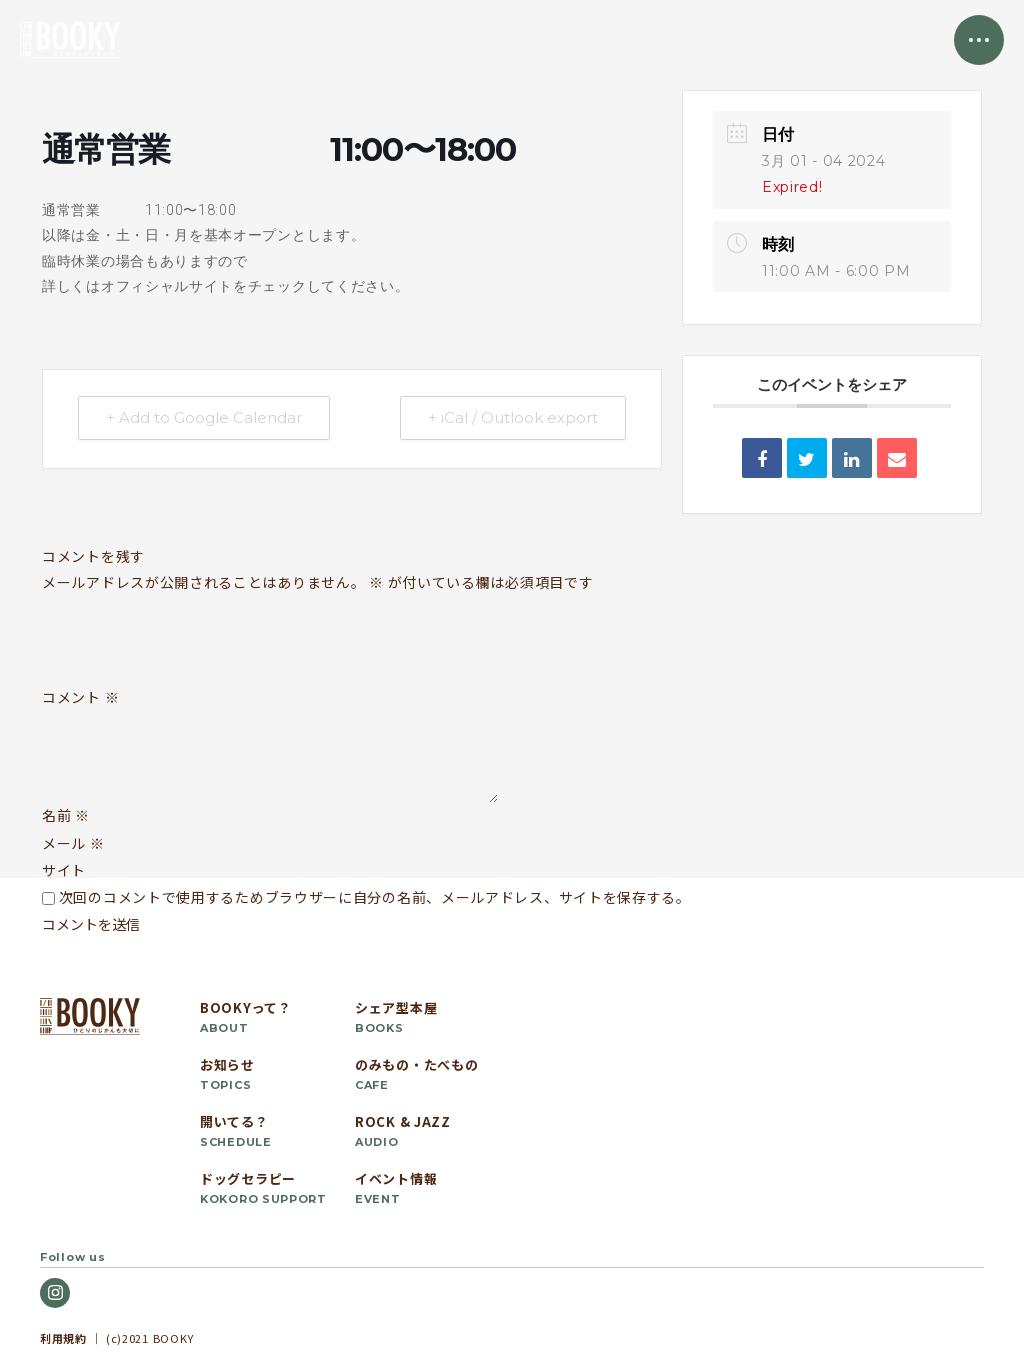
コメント (80, 698)
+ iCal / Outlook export (512, 418)
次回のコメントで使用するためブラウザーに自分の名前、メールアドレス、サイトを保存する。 (375, 897)
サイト (64, 870)
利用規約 (63, 1338)
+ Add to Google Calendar (205, 418)
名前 (66, 815)
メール (73, 843)
